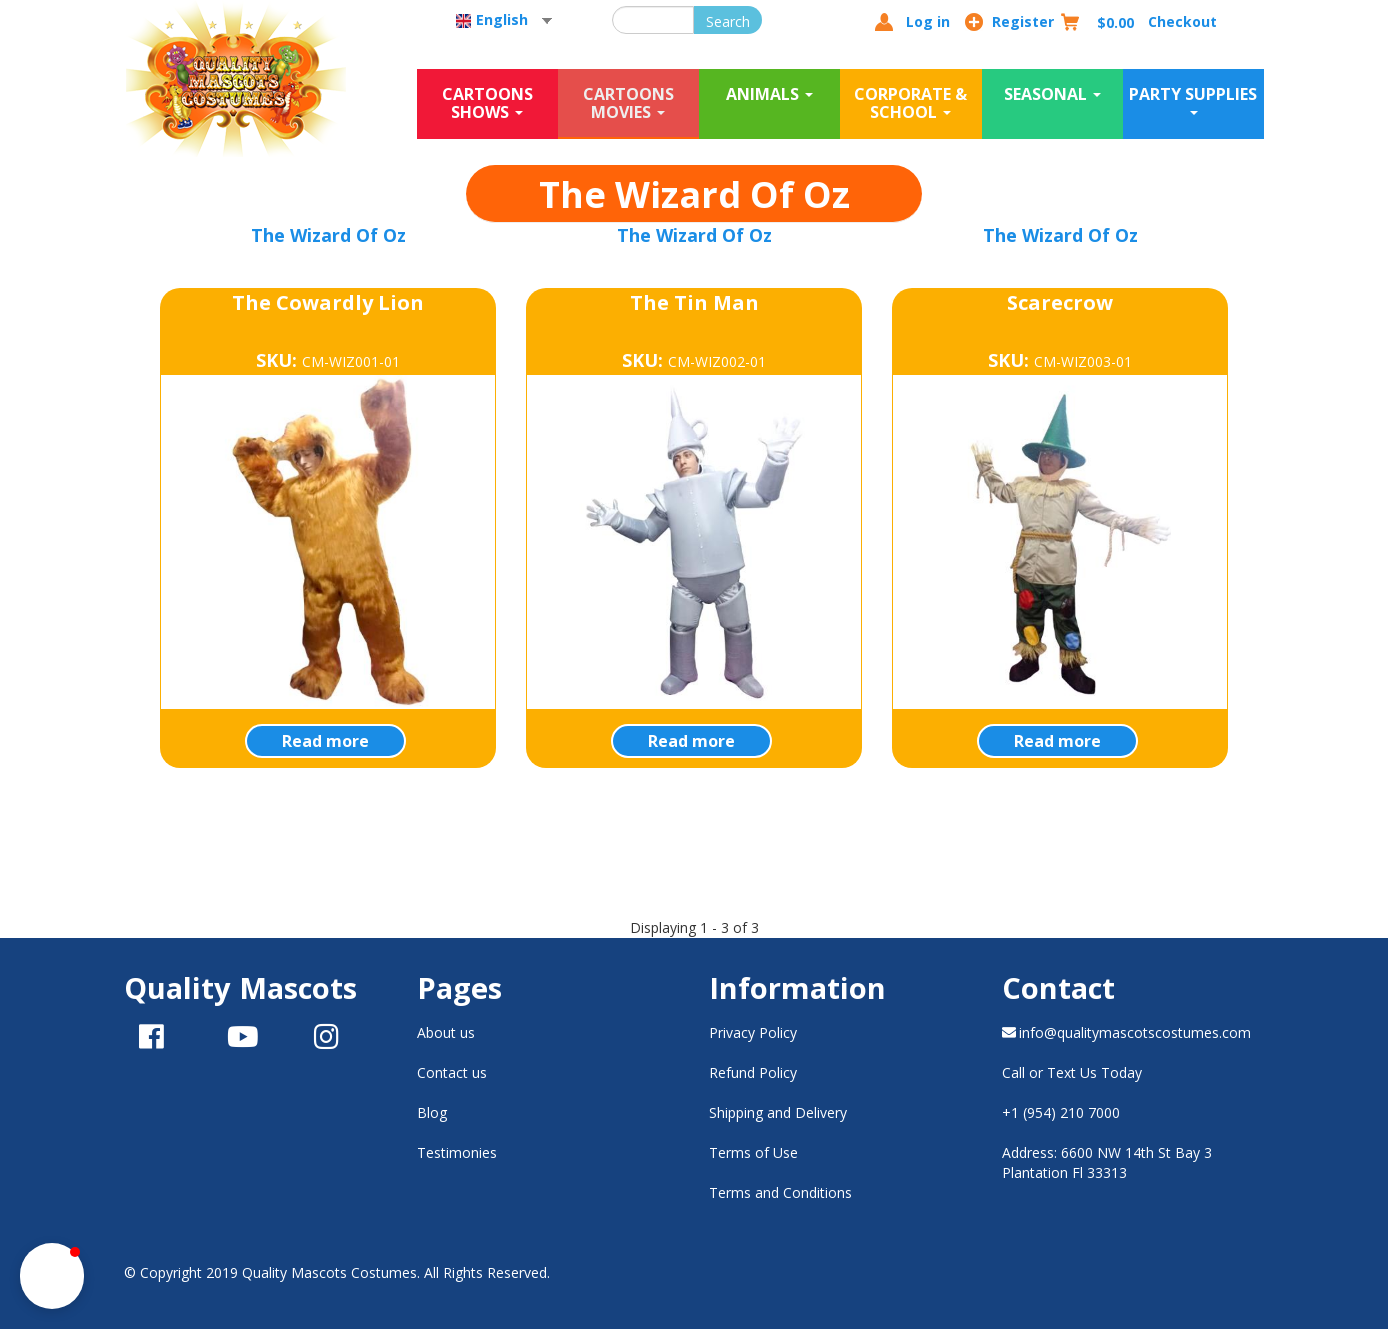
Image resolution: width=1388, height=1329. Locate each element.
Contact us (452, 1072)
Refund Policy (753, 1072)
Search (728, 21)
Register (1023, 21)
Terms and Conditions (780, 1192)
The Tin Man (694, 302)
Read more (325, 741)
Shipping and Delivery (778, 1112)
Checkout (1182, 21)
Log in (928, 21)
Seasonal (1052, 94)
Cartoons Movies (628, 103)
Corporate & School (910, 103)
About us (446, 1032)
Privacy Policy (753, 1032)
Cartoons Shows (487, 103)
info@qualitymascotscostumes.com (1127, 1032)
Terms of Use (753, 1152)
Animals (769, 94)
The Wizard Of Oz (328, 235)
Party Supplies (1193, 99)
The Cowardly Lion (328, 302)
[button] (52, 1276)
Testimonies (457, 1152)
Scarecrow (1060, 302)
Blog (432, 1112)
